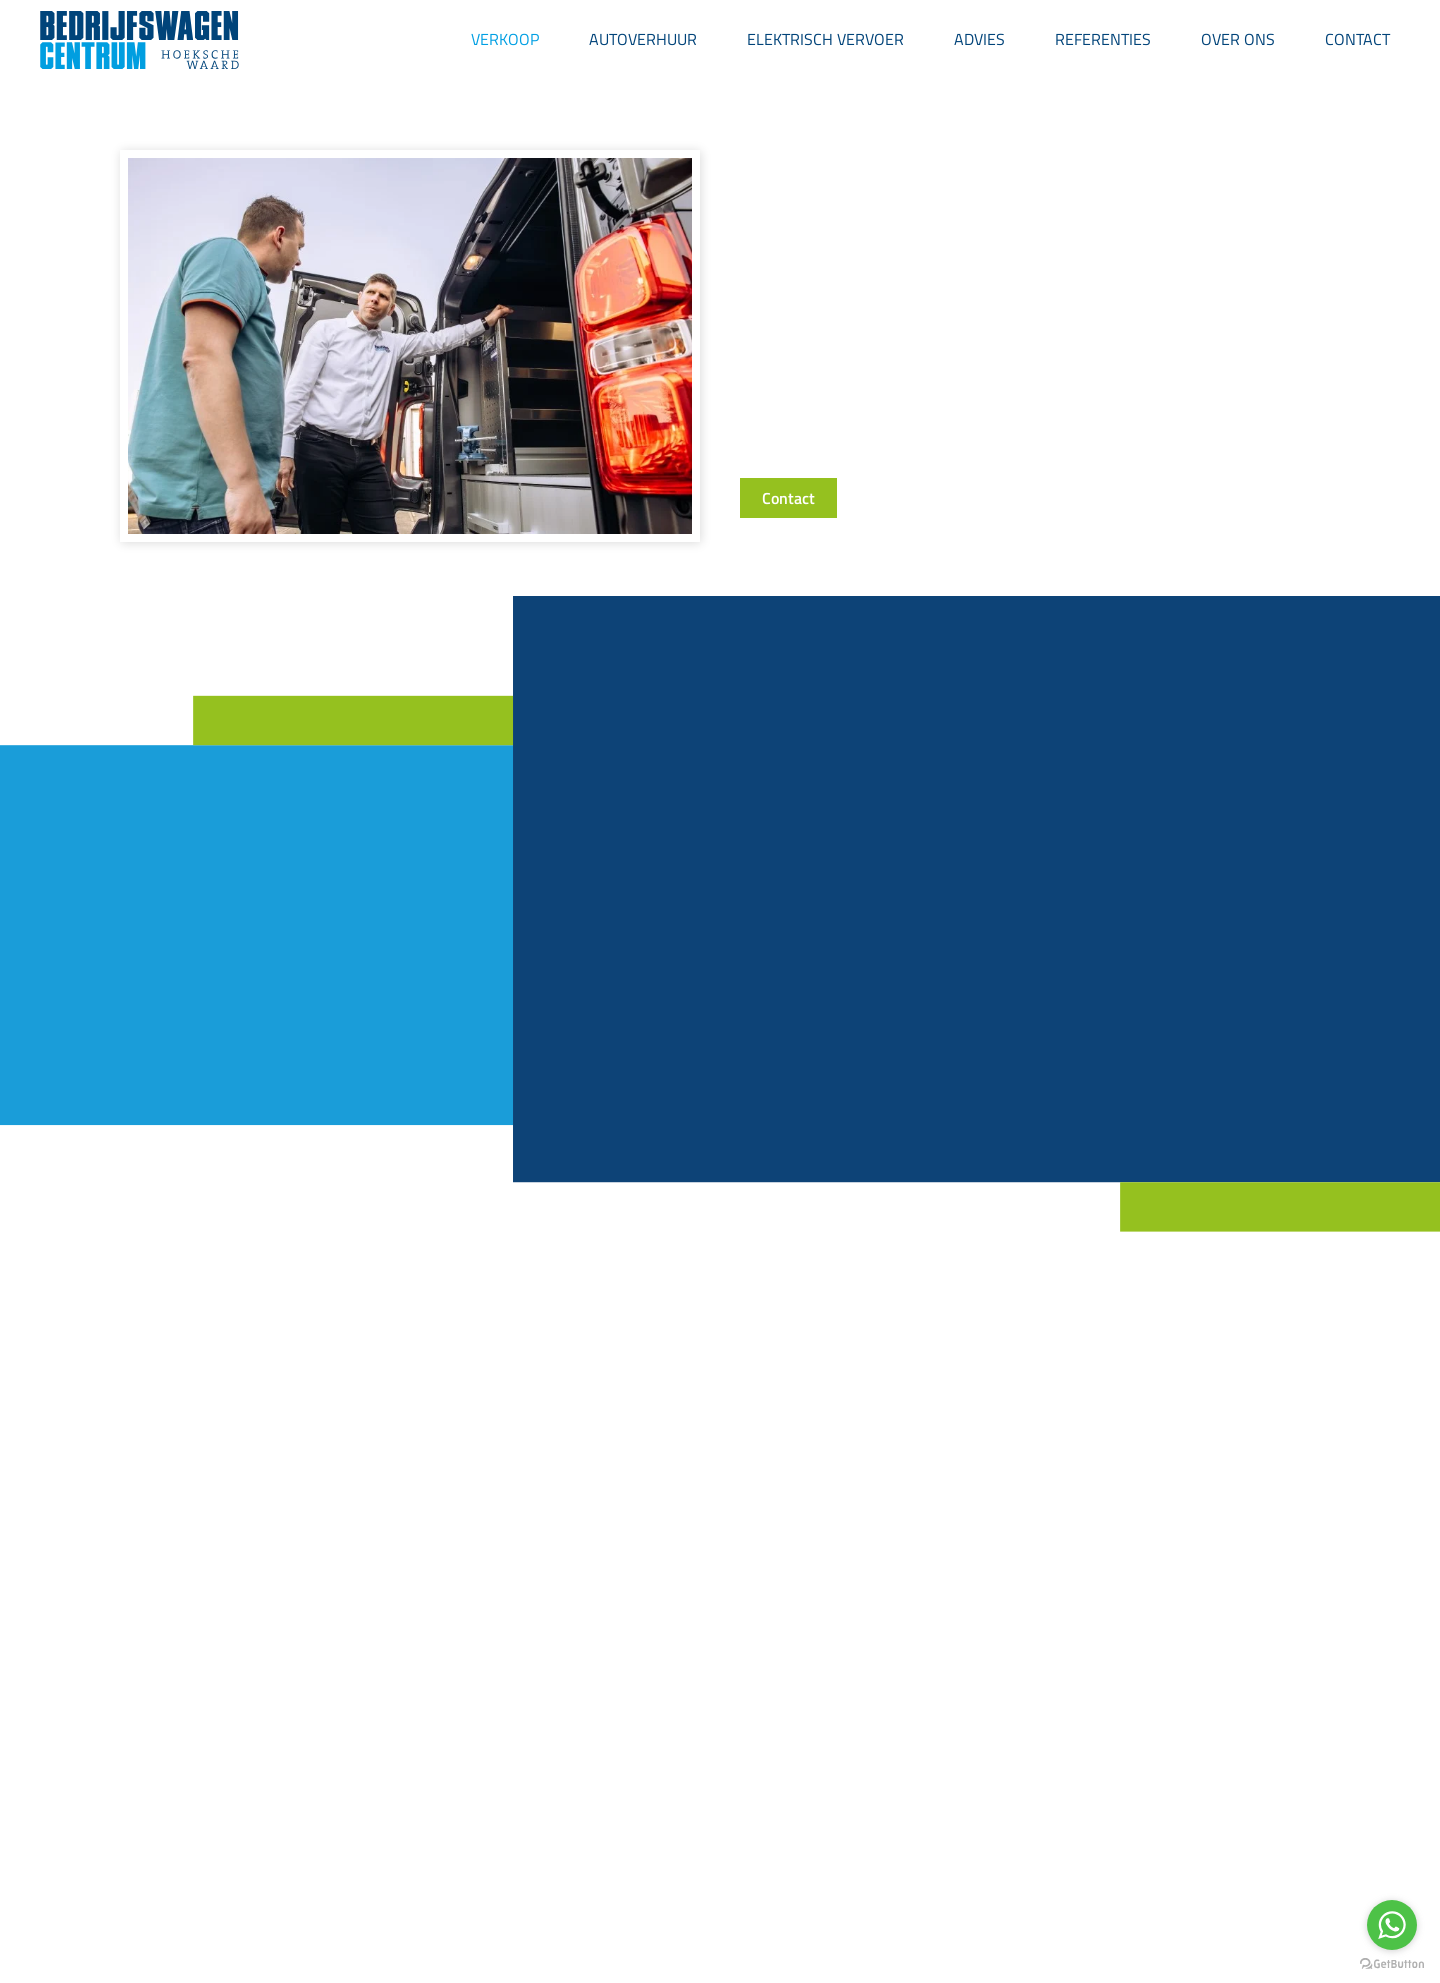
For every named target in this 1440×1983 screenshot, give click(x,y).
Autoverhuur (643, 39)
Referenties (1103, 39)
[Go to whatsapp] (1392, 1925)
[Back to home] (140, 40)
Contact (1357, 39)
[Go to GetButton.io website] (1392, 1963)
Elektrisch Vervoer (825, 39)
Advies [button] (979, 39)
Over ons (1238, 39)
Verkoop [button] (505, 39)
